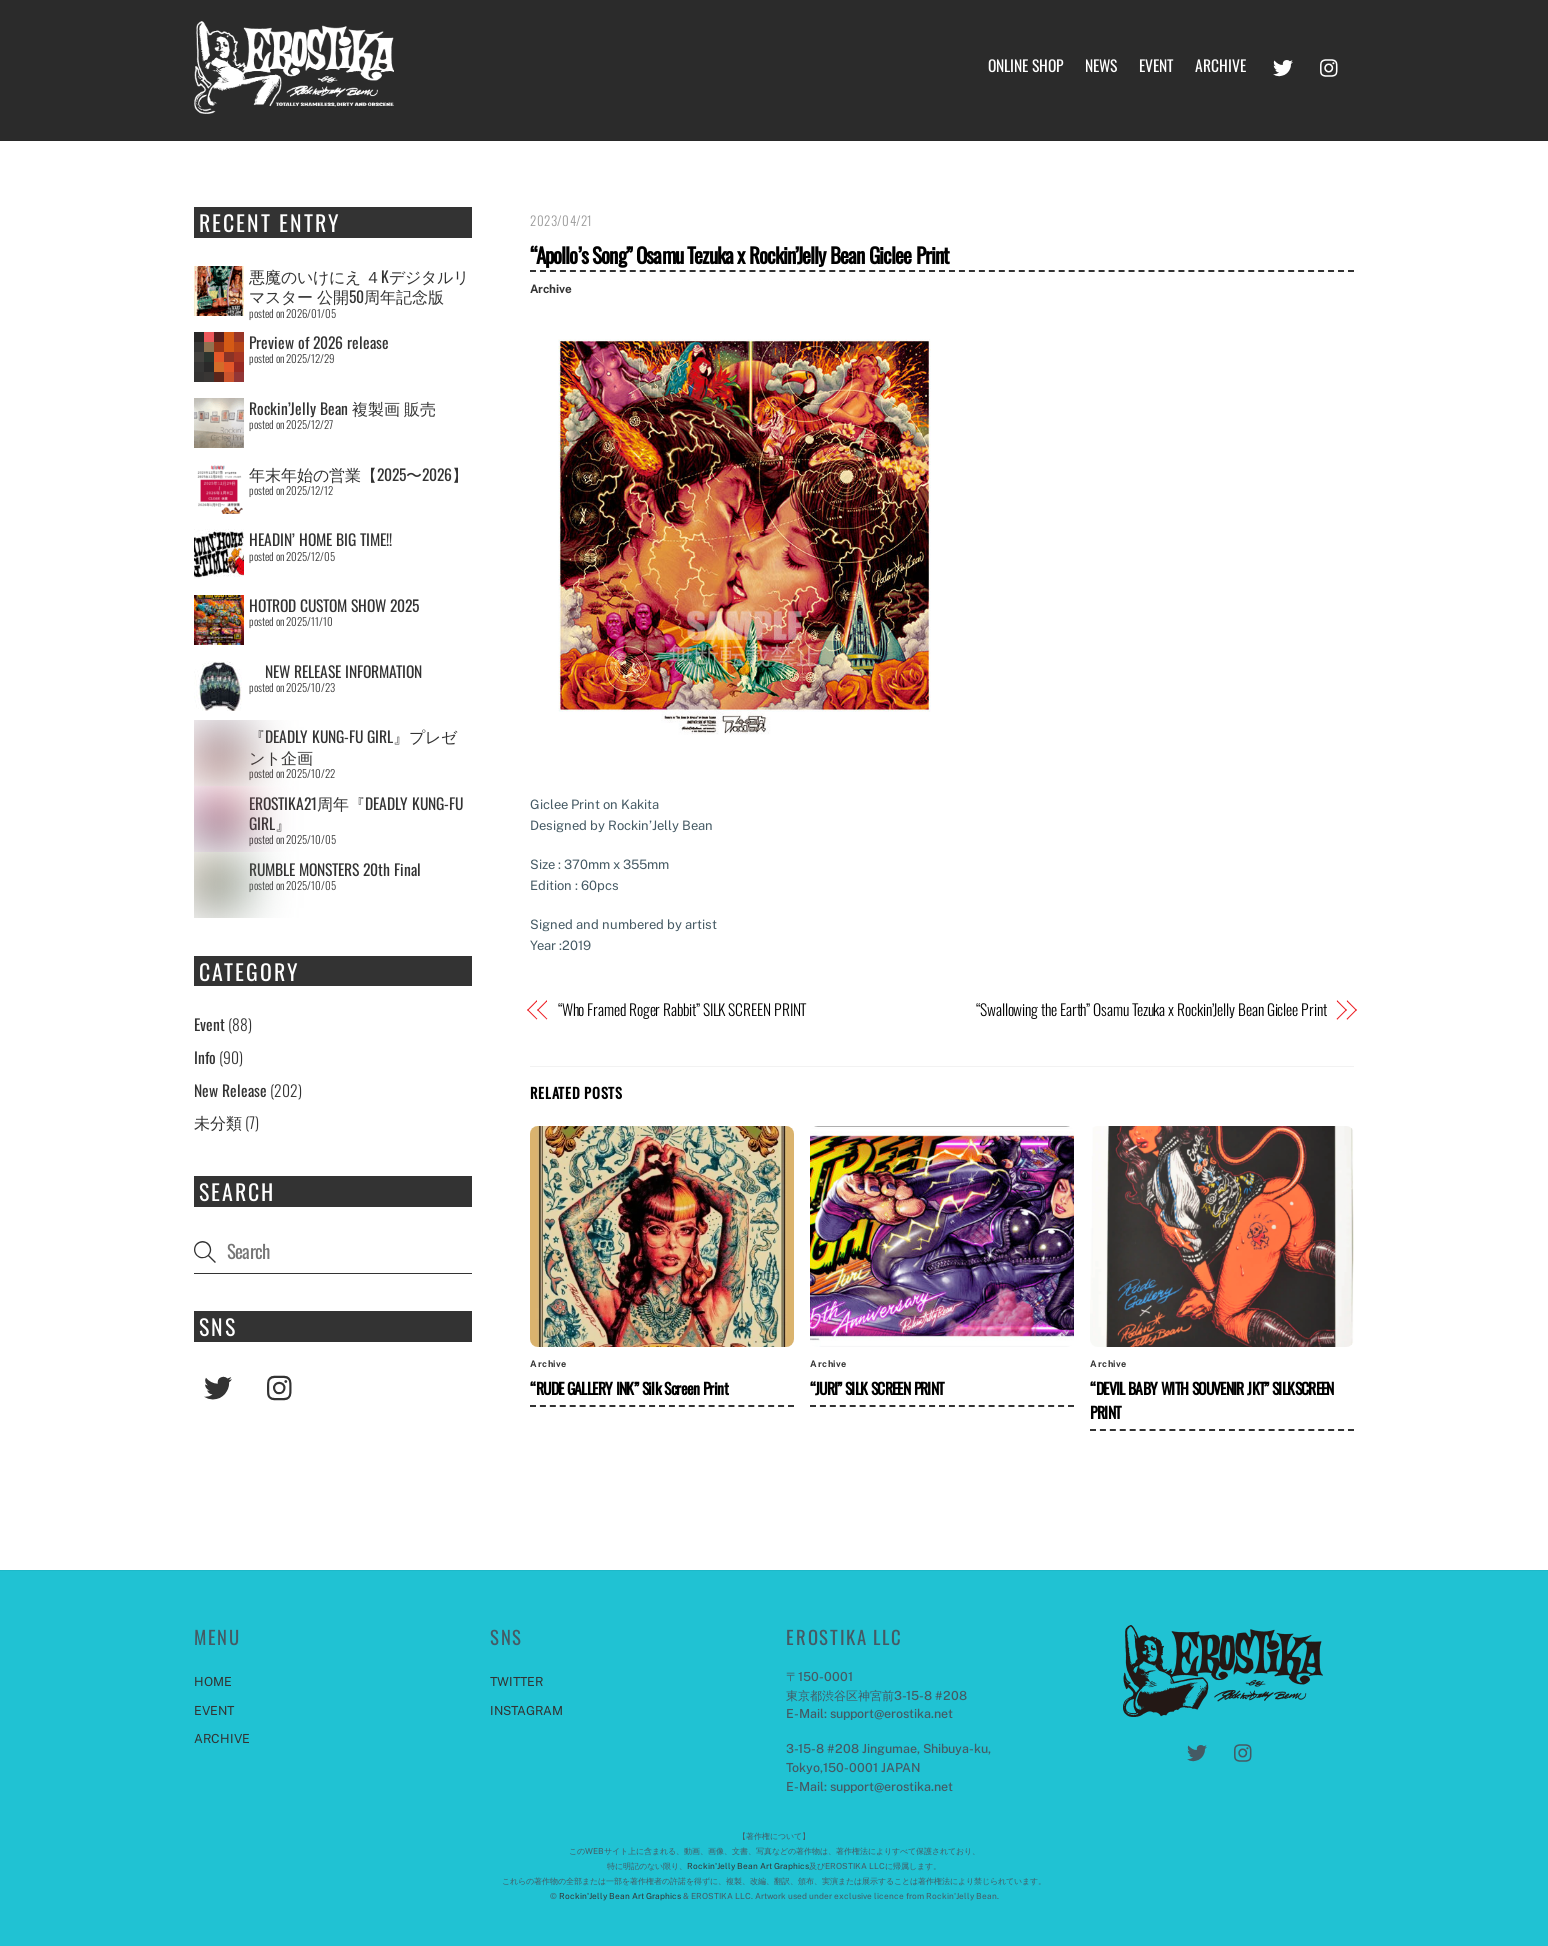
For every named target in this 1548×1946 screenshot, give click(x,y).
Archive (551, 289)
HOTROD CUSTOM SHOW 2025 (334, 605)
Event (209, 1024)
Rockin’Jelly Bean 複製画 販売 (342, 408)
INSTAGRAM (526, 1710)
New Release (230, 1090)
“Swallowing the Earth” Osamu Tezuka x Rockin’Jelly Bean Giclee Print (1151, 1009)
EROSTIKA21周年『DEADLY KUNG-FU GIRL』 (356, 813)
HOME (213, 1681)
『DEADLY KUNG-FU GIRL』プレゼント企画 (353, 746)
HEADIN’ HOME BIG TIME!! (320, 539)
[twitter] (1283, 63)
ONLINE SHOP (1025, 65)
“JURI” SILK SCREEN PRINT (876, 1388)
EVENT (1156, 65)
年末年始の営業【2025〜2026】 (358, 474)
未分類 (218, 1122)
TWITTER (516, 1681)
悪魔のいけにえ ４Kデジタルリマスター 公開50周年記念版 (359, 286)
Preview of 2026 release (319, 342)
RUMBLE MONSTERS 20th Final (335, 869)
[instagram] (1330, 63)
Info (205, 1057)
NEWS (1101, 65)
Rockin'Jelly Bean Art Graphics (748, 1866)
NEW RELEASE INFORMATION (335, 671)
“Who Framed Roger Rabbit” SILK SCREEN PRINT (682, 1009)
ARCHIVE (1220, 65)
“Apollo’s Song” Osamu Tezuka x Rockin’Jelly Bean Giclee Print (739, 254)
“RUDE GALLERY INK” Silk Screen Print (629, 1388)
